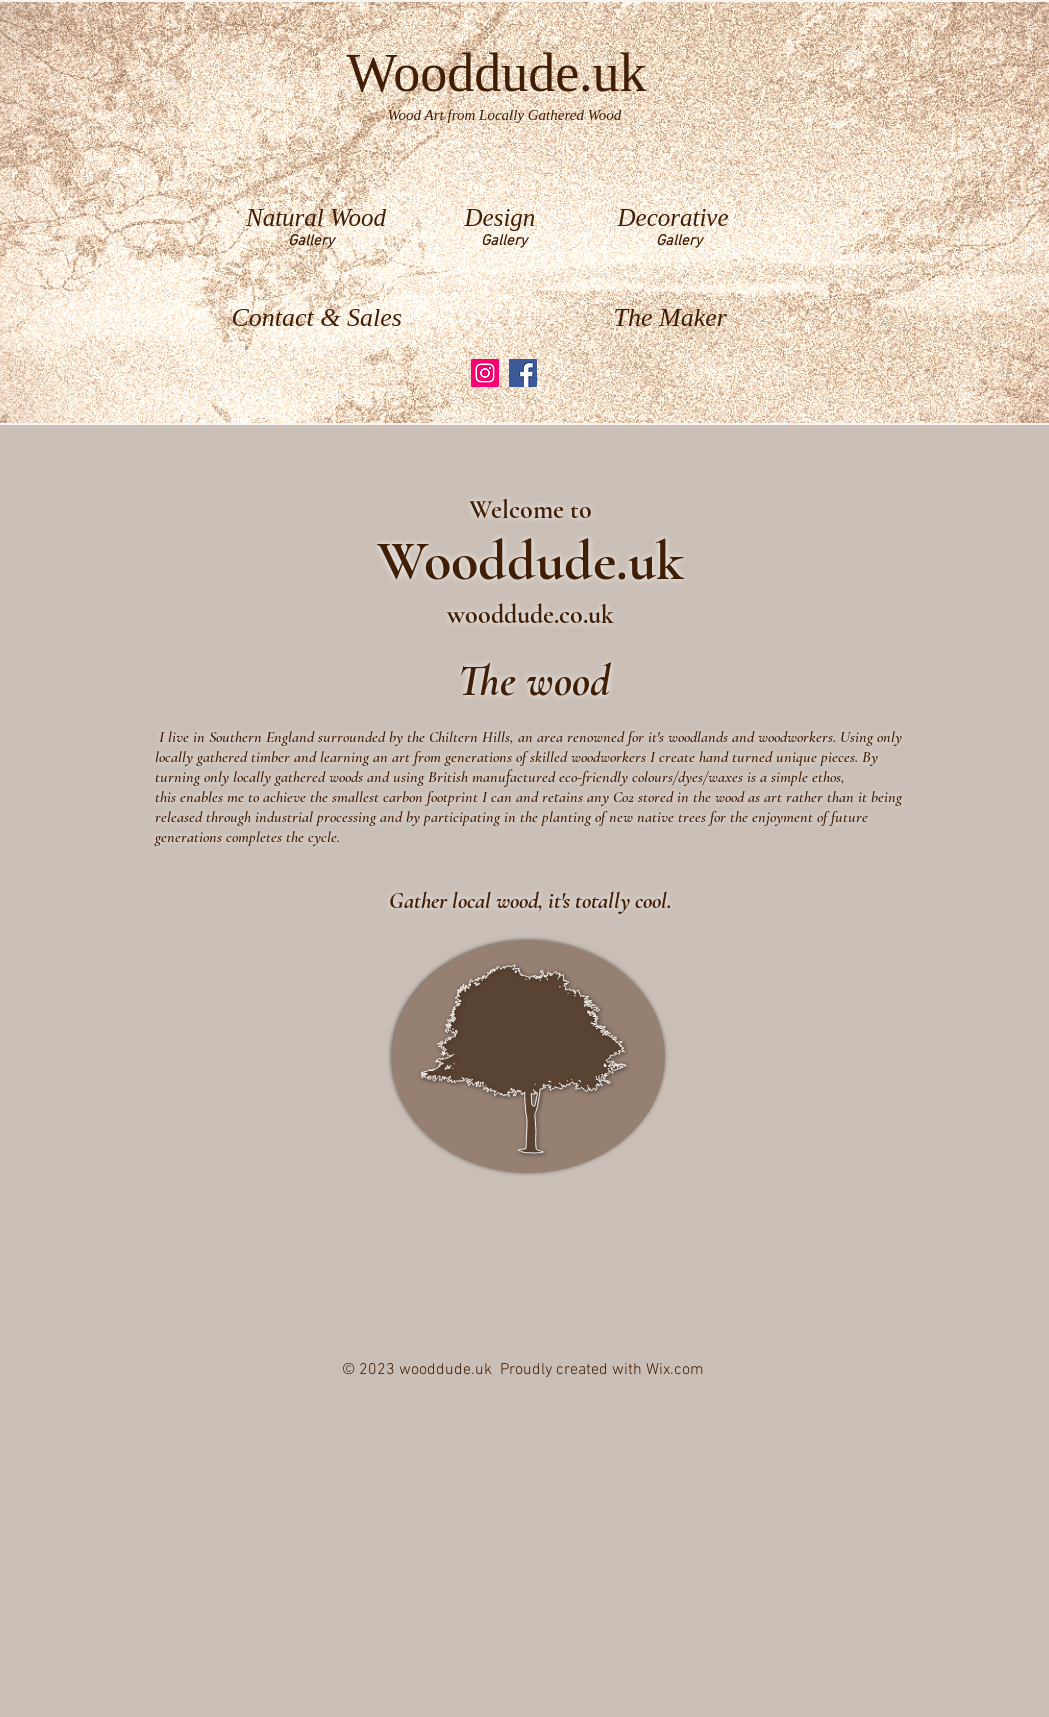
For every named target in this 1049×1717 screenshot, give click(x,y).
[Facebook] (523, 373)
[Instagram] (485, 373)
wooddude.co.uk (530, 614)
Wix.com (675, 1370)
